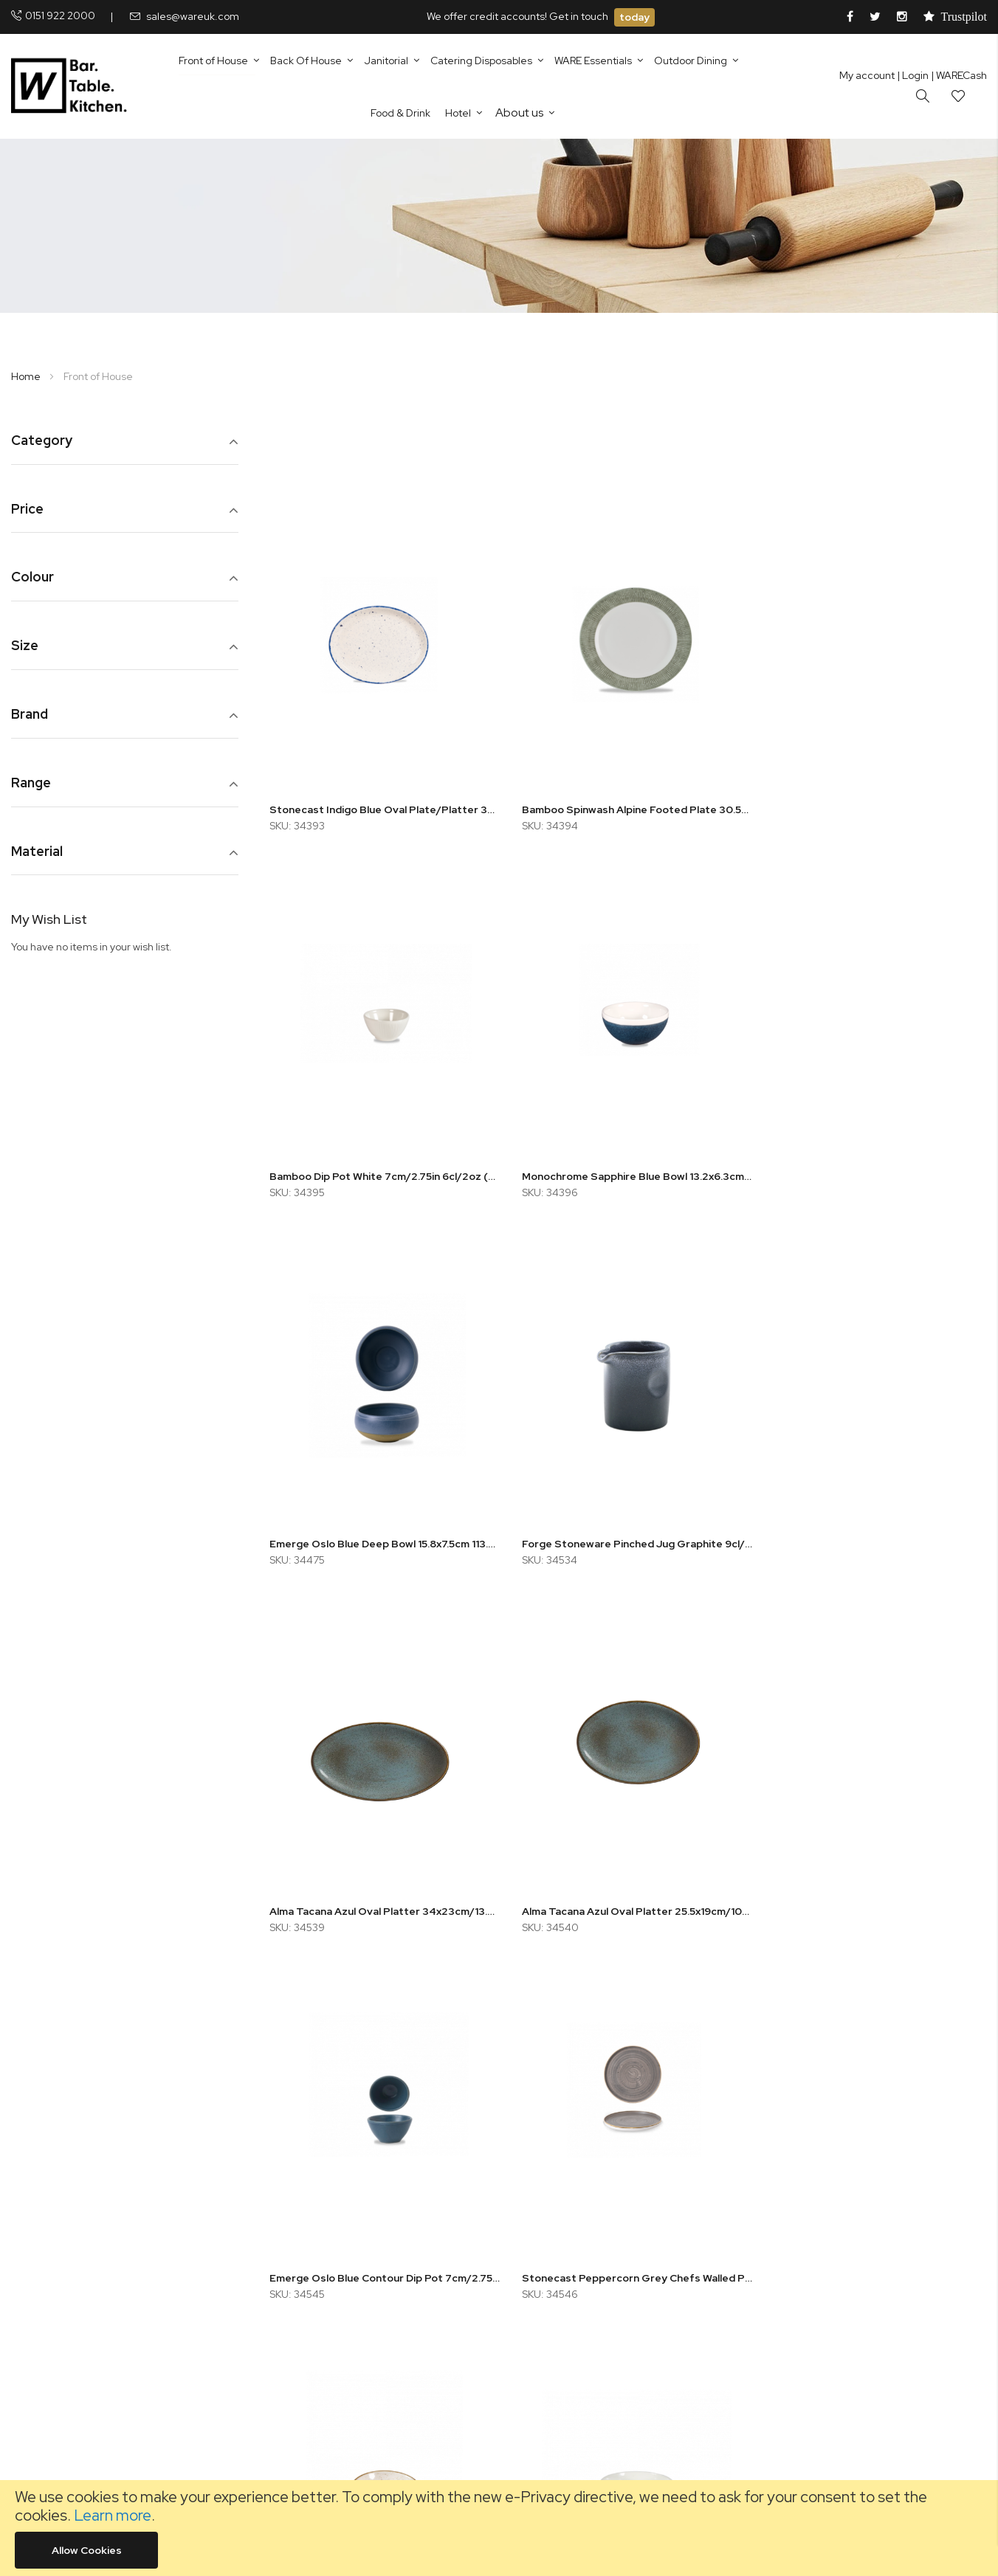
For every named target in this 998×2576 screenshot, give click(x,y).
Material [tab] (37, 852)
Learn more (112, 2515)
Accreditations (574, 2282)
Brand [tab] (29, 714)
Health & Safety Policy (590, 2242)
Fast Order (330, 2342)
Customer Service (347, 2242)
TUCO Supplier (339, 2282)
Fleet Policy (566, 2202)
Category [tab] (41, 441)
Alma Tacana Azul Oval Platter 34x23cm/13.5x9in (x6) (381, 1521)
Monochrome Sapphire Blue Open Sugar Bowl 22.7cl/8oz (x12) (875, 1881)
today (634, 17)
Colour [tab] (32, 577)
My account (867, 75)
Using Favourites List (353, 2362)
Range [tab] (31, 783)
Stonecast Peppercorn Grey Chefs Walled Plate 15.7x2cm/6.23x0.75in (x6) (381, 1881)
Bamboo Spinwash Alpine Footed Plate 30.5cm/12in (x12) (628, 801)
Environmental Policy (587, 2262)
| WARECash (959, 75)
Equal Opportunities (351, 2222)
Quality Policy (570, 2222)
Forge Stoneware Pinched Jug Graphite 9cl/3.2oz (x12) (875, 1161)
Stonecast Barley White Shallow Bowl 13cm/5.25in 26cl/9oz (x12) (628, 1881)
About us (519, 112)
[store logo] (72, 86)
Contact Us (330, 2182)
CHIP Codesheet (344, 2322)
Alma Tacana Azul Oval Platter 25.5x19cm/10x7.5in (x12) (628, 1521)
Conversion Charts (348, 2302)
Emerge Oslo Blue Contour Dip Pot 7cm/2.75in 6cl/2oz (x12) (875, 1521)
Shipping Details (577, 2302)
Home (27, 376)
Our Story (326, 2202)
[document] (499, 2528)
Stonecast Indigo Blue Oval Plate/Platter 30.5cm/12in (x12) (381, 801)
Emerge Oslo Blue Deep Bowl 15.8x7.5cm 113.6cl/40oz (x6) (628, 1161)
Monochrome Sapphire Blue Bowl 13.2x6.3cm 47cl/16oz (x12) (381, 1161)
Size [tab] (24, 646)
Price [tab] (27, 509)
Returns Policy (572, 2182)
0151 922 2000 (60, 15)
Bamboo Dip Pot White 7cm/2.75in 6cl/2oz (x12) (875, 801)
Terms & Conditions (585, 2322)
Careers (323, 2262)
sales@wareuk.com (192, 16)
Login (913, 75)
